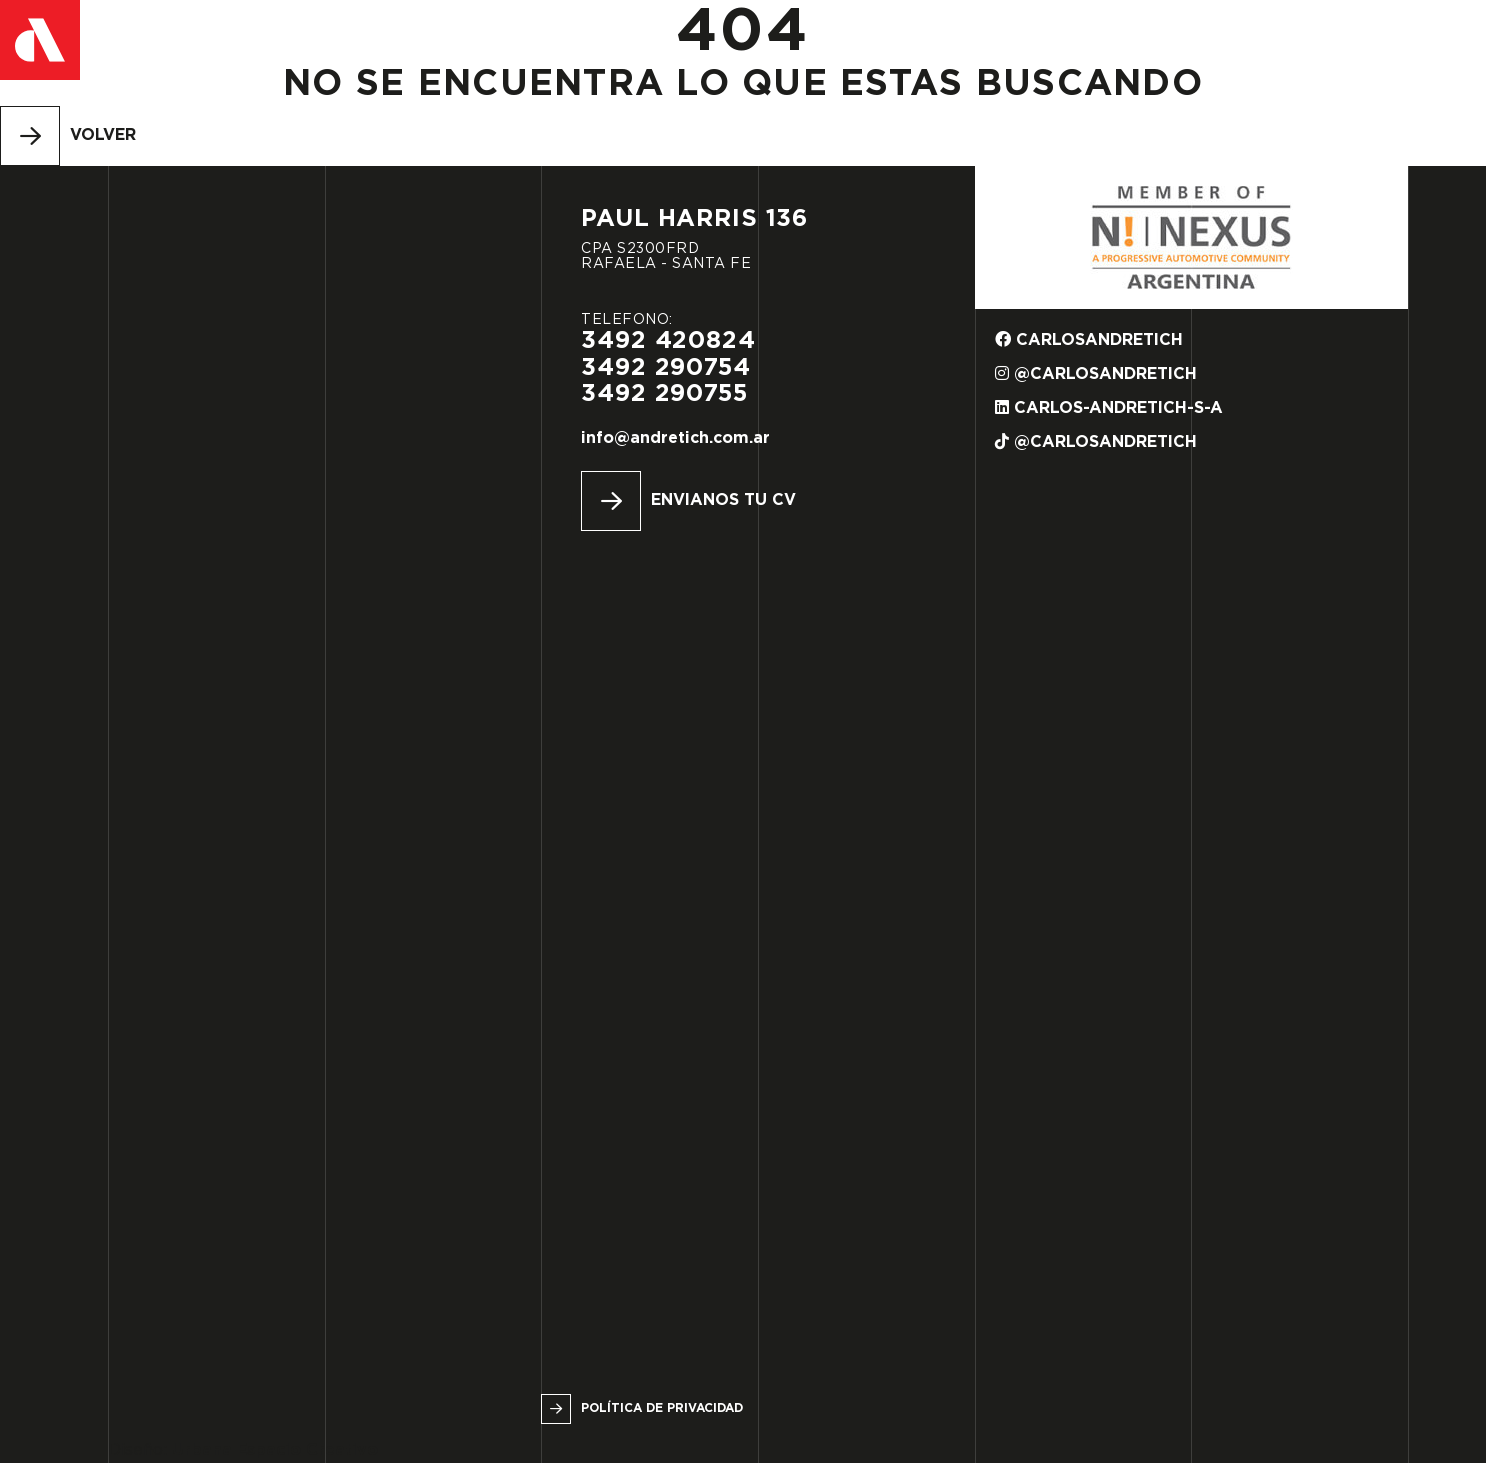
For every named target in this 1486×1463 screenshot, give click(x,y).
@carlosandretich (1096, 373)
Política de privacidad (662, 1408)
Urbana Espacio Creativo (275, 1450)
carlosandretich (1089, 339)
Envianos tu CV (723, 500)
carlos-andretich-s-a (1109, 407)
